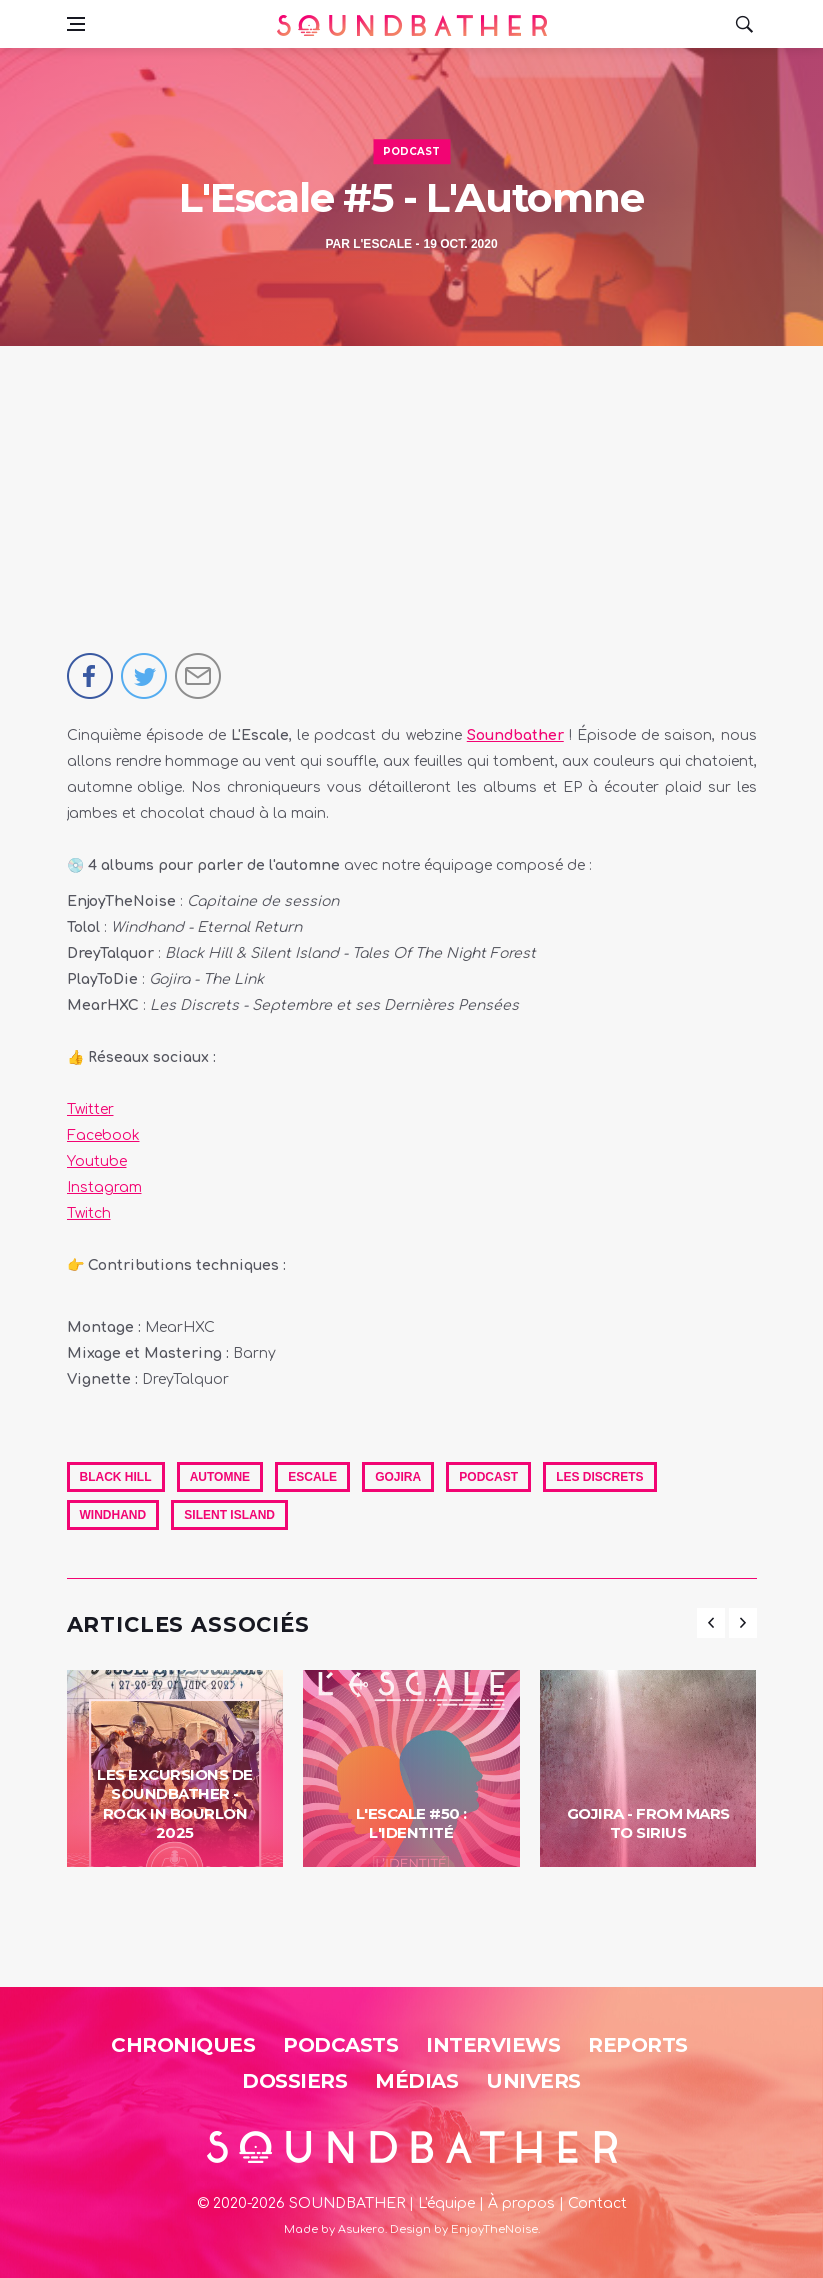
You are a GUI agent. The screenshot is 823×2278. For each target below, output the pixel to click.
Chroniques (183, 2045)
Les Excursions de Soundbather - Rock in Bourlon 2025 (175, 1804)
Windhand (113, 1515)
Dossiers (294, 2081)
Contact (597, 2203)
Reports (638, 2045)
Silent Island (229, 1515)
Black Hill (116, 1477)
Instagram (104, 1187)
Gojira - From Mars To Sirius (648, 1823)
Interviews (493, 2045)
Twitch (89, 1213)
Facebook (103, 1135)
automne (220, 1477)
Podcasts (340, 2045)
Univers (533, 2081)
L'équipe (446, 2203)
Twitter (90, 1109)
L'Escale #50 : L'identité (411, 1823)
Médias (416, 2081)
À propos (521, 2203)
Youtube (97, 1161)
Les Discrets (599, 1477)
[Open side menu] (76, 24)
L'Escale (382, 244)
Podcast (411, 151)
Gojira (398, 1477)
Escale (312, 1477)
